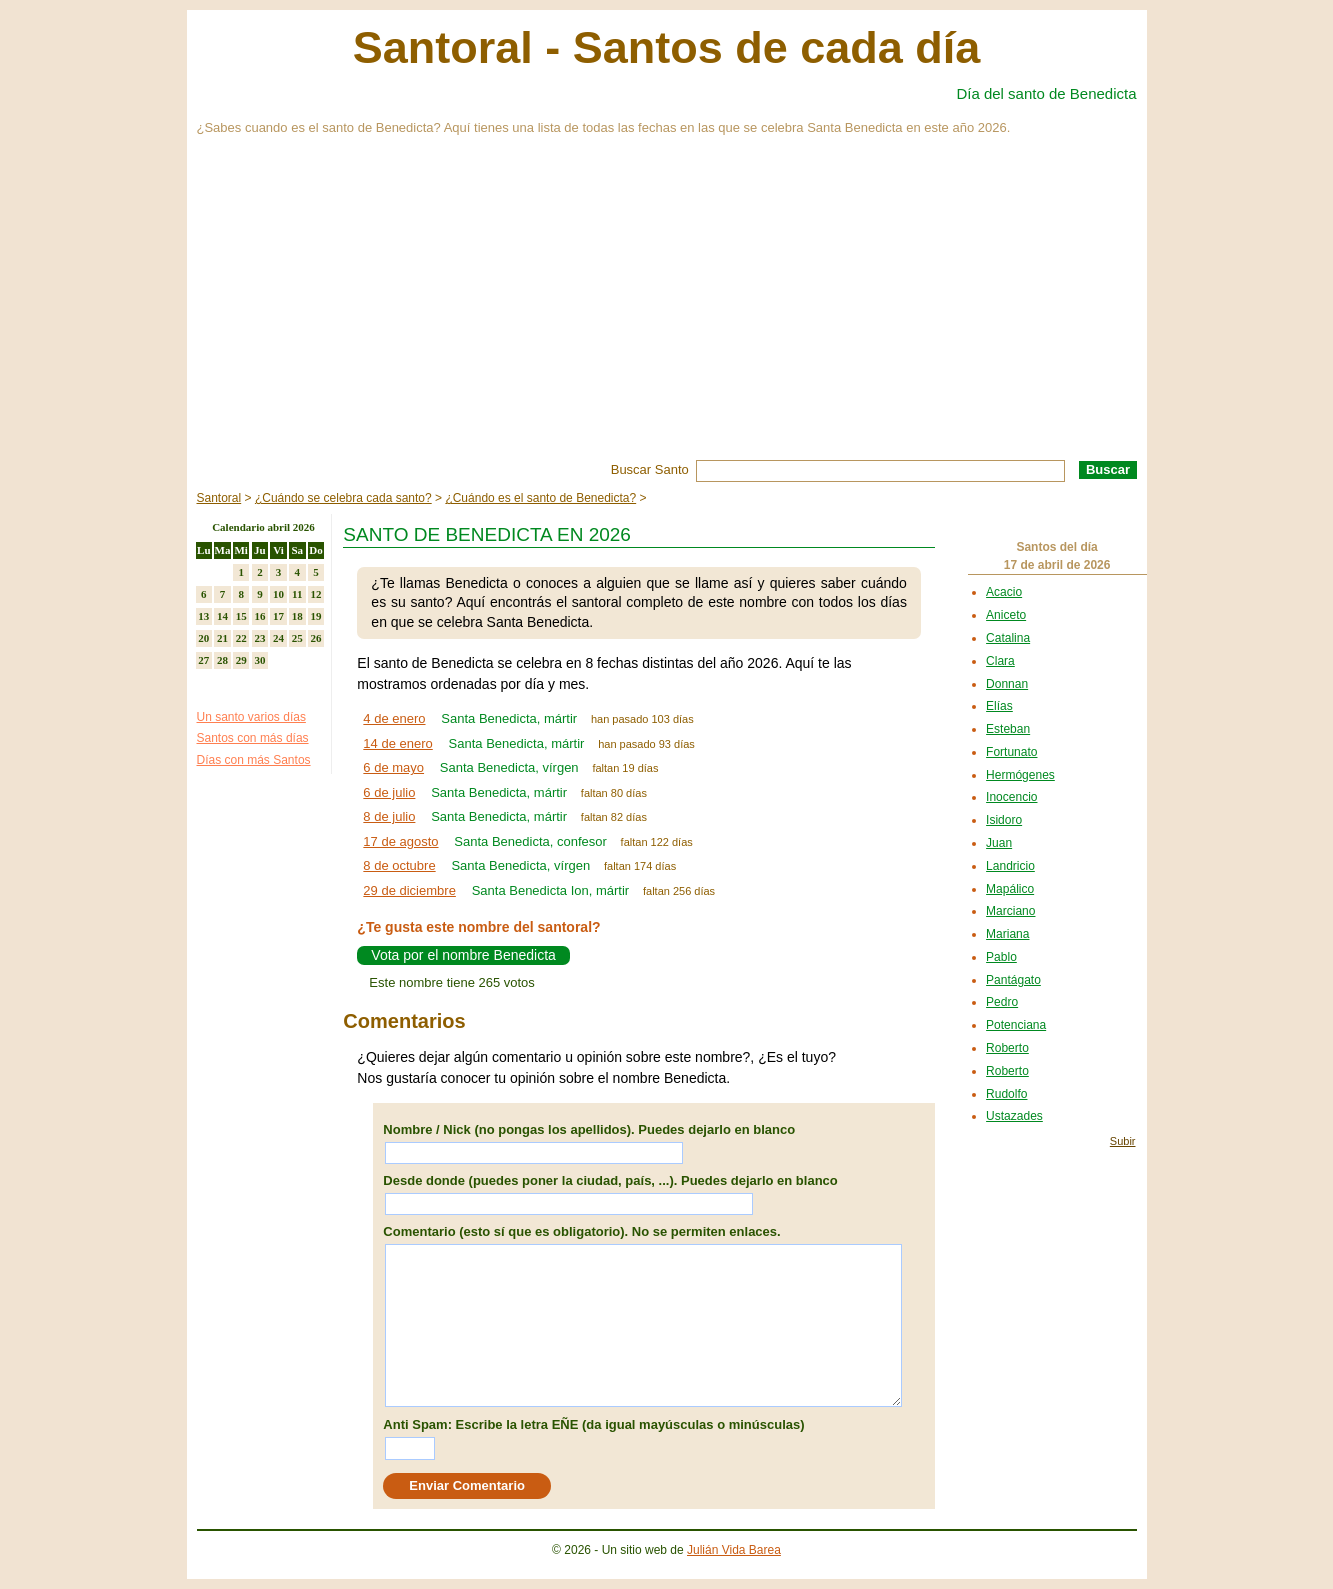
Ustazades (1014, 1116)
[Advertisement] (667, 310)
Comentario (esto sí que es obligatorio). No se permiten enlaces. (581, 1231)
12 (315, 594)
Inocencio (1011, 797)
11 (297, 594)
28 (222, 660)
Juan (999, 843)
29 (241, 660)
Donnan (1007, 684)
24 (278, 638)
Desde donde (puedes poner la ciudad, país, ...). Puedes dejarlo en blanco (610, 1180)
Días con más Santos (254, 760)
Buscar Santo (650, 469)
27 (203, 660)
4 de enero (394, 718)
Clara (1000, 661)
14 (222, 616)
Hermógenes (1020, 775)
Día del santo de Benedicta (1046, 93)
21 (222, 638)
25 (297, 638)
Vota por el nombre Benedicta (463, 955)
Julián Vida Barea (734, 1550)
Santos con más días (253, 738)
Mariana (1007, 934)
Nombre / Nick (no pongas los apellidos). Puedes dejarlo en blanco (589, 1129)
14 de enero (397, 743)
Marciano (1010, 911)
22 (241, 638)
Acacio (1004, 592)
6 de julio (389, 792)
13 (203, 616)
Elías (999, 706)
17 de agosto (400, 841)
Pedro (1002, 1002)
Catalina (1008, 638)
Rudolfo (1006, 1094)
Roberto (1007, 1048)
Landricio (1010, 866)
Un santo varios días (251, 717)
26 (315, 638)
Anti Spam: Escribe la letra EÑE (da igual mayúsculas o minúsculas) (593, 1424)
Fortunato (1011, 752)
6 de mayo (393, 767)
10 (278, 594)
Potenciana (1016, 1025)
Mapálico (1010, 889)
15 (241, 616)
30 (259, 660)
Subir (1123, 1141)
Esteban (1008, 729)
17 (278, 616)
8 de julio (389, 816)
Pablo (1001, 957)
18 (297, 616)
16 (259, 616)
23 (259, 638)
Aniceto (1006, 615)
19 (315, 616)
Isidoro (1004, 820)
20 (203, 638)
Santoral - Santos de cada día (667, 47)
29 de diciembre (409, 890)
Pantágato (1013, 980)
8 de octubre (399, 865)
